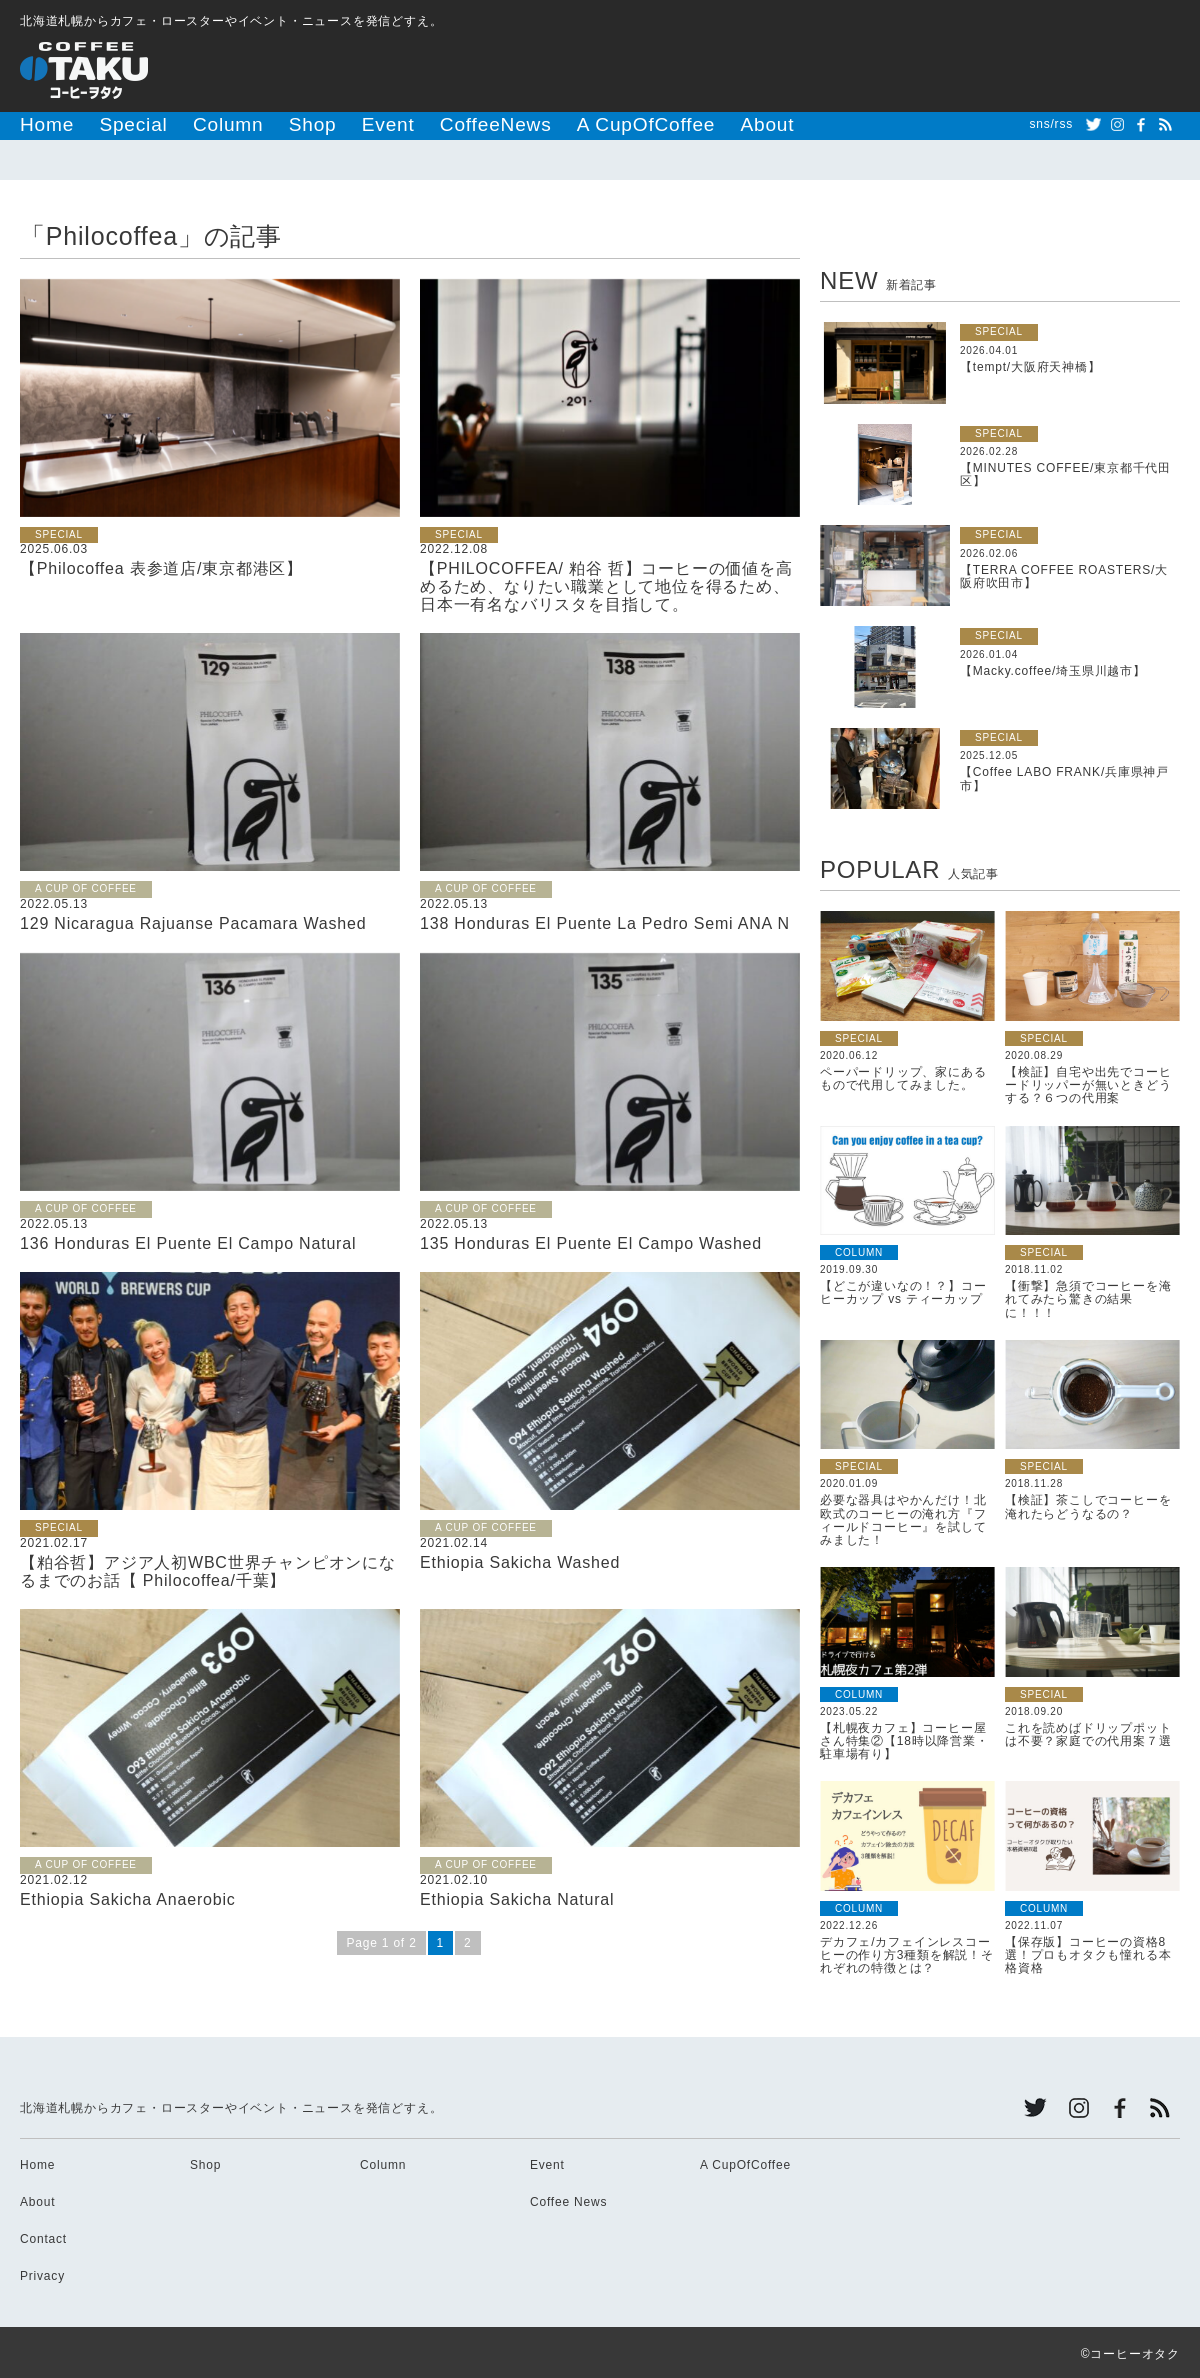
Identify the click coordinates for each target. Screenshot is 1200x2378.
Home (38, 124)
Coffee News (568, 2199)
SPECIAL (59, 531)
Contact (43, 2236)
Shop (245, 124)
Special (106, 124)
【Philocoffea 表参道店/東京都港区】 (161, 565)
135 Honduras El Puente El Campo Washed (591, 1240)
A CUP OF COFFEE (86, 885)
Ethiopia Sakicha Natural (517, 1896)
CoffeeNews (388, 124)
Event (306, 124)
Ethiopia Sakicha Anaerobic (128, 1896)
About (592, 124)
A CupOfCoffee (500, 124)
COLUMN (859, 1249)
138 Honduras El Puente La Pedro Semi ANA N (605, 920)
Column (179, 124)
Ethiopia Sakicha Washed (520, 1559)
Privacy (42, 2273)
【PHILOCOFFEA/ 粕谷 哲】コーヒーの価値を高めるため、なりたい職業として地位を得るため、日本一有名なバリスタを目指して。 (606, 583)
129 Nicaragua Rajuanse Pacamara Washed (193, 920)
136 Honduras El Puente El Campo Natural (188, 1240)
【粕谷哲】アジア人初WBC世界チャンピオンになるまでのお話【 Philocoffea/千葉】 (208, 1568)
